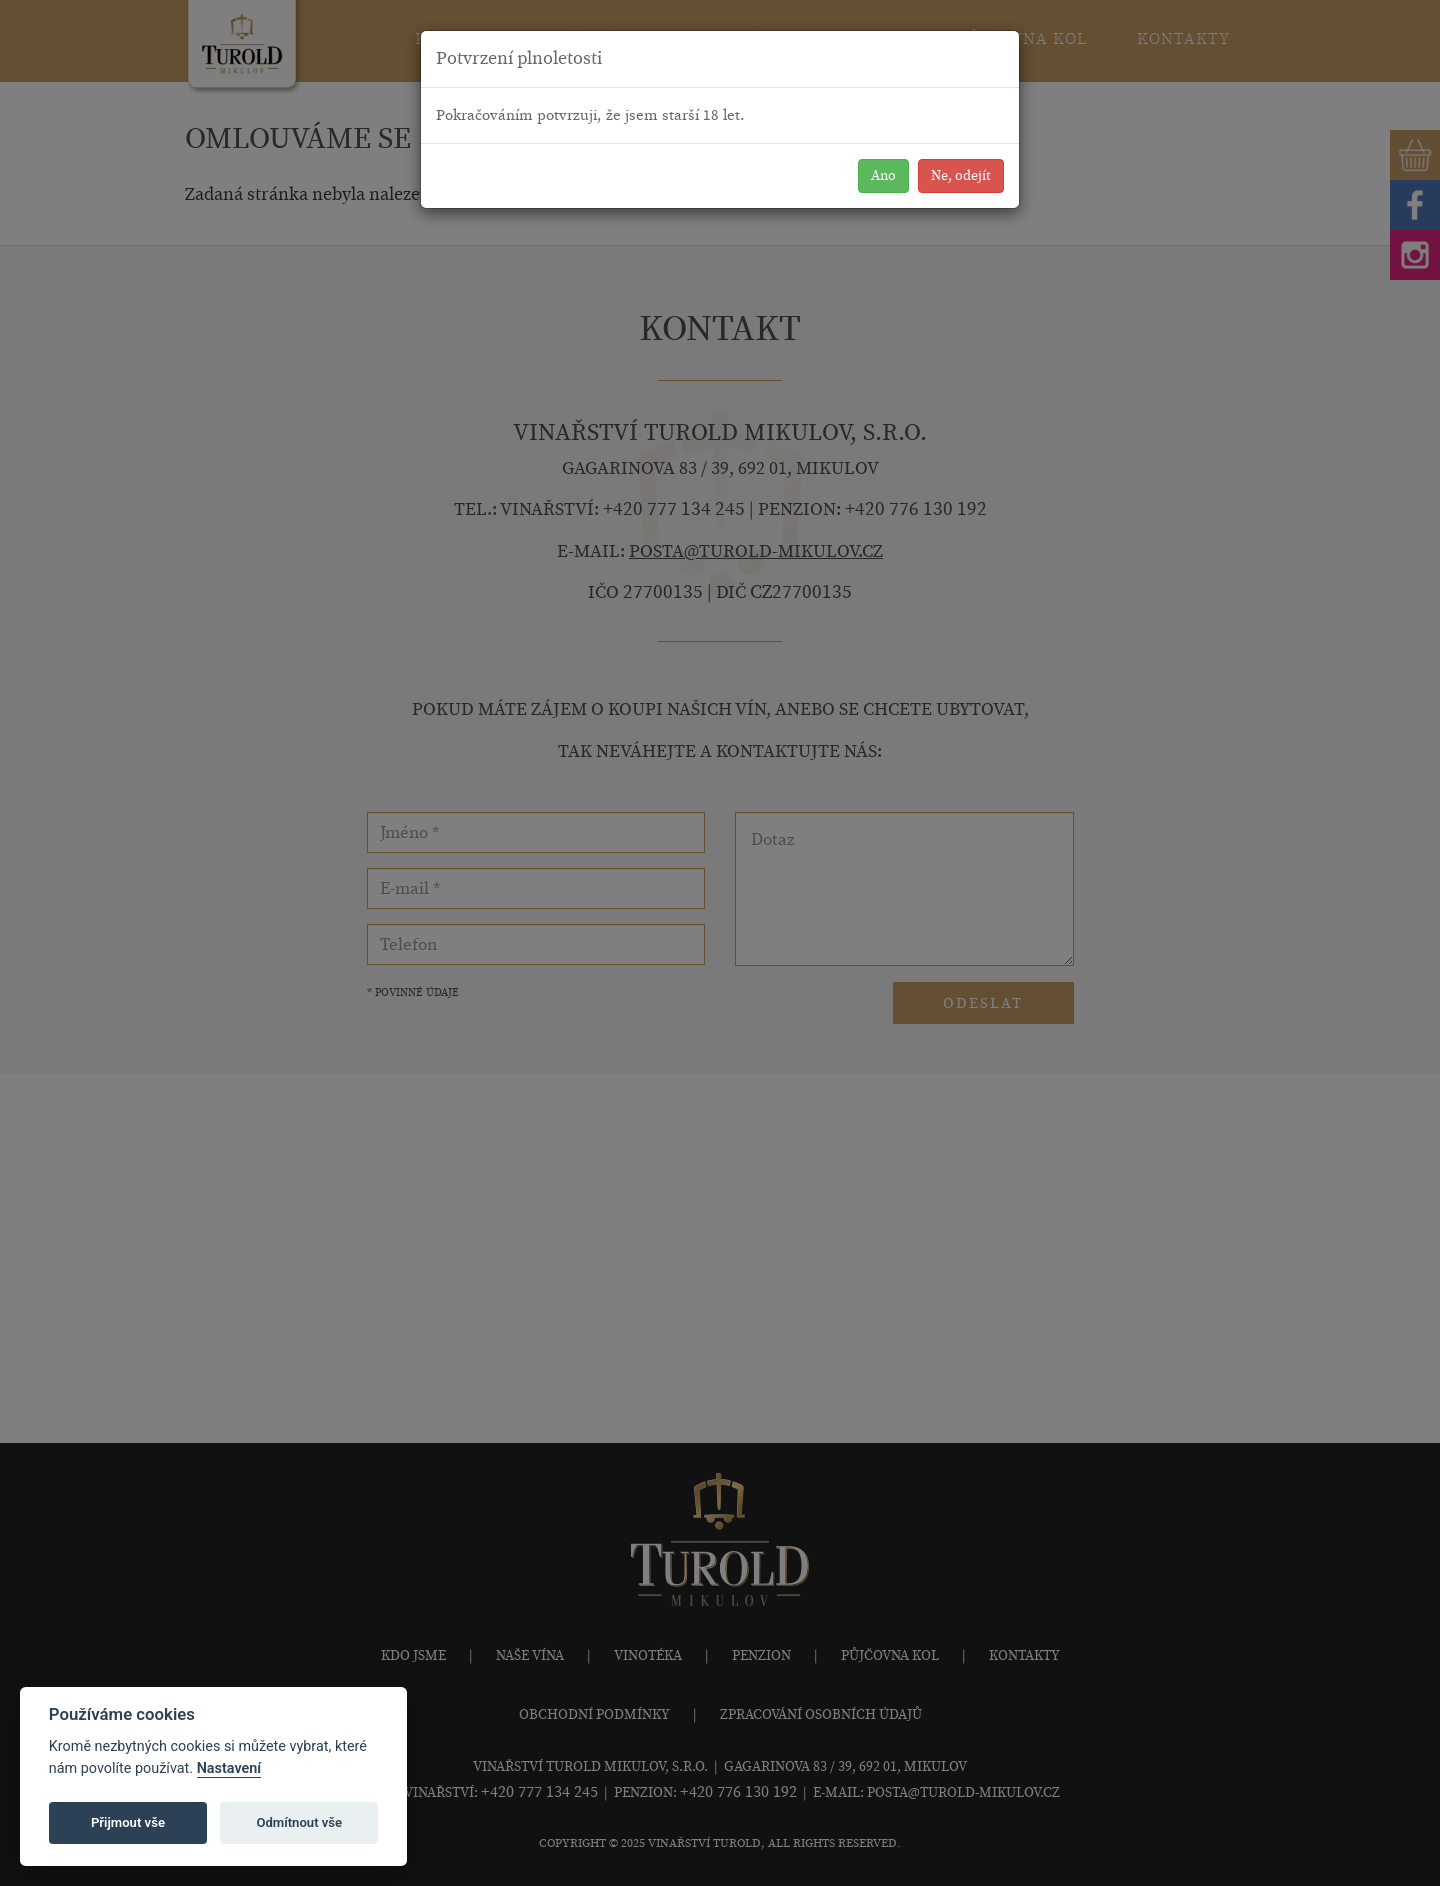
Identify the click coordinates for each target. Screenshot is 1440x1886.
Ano (883, 175)
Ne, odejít (961, 175)
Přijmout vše (128, 1822)
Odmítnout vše (299, 1822)
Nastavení (229, 1768)
